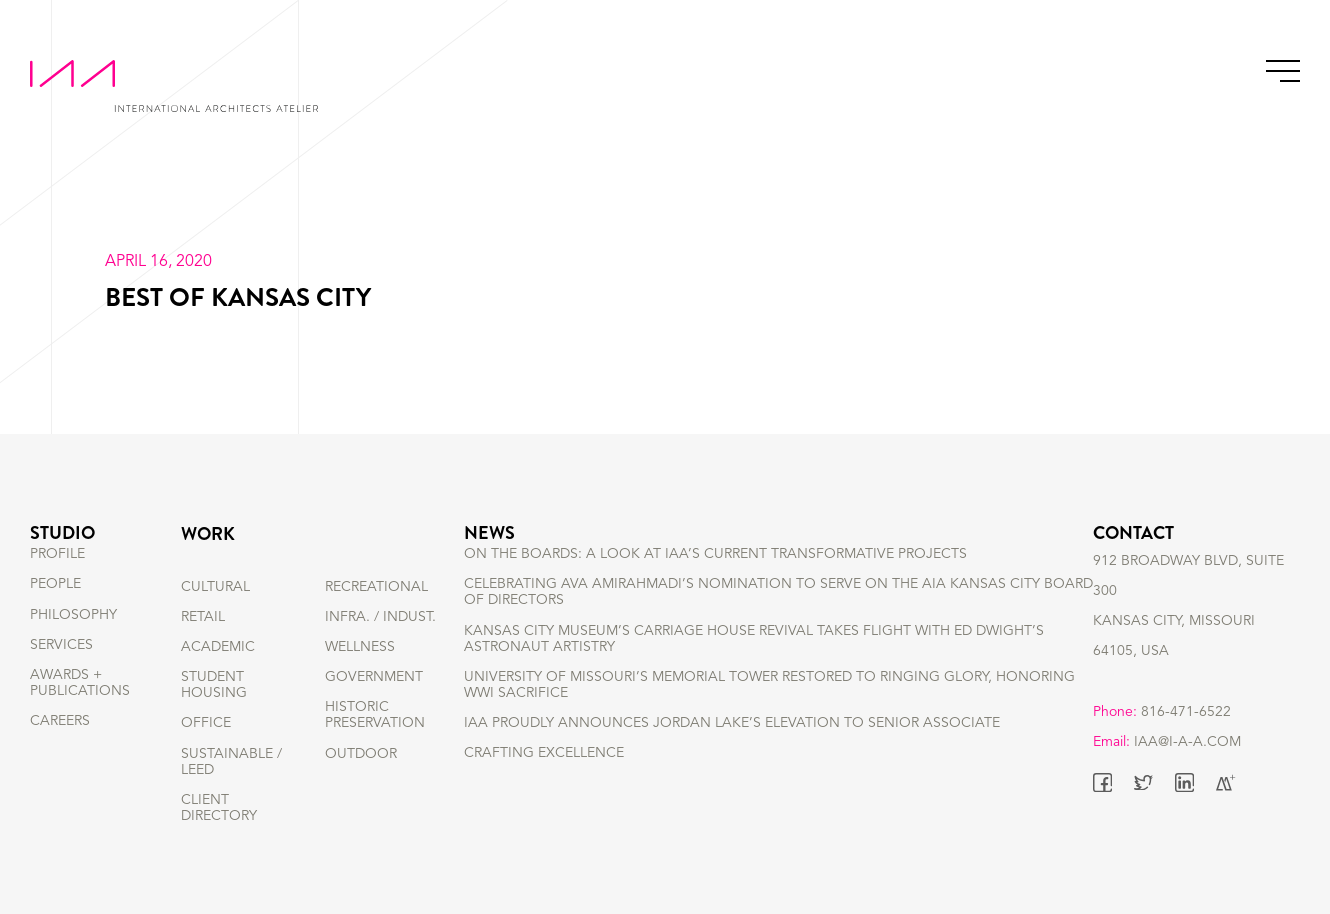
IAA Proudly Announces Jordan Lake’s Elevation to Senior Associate (732, 756)
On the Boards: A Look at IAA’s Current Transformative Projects (715, 587)
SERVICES (61, 677)
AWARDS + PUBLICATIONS (80, 715)
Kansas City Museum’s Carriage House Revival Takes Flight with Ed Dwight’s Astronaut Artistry (754, 671)
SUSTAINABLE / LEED (231, 762)
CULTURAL (215, 587)
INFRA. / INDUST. (380, 617)
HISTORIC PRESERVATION (375, 715)
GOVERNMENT (374, 677)
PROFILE (57, 587)
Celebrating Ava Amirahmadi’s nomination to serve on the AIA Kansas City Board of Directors (778, 625)
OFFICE (206, 723)
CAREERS (60, 754)
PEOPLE (55, 617)
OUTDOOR (361, 754)
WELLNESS (360, 647)
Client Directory (219, 808)
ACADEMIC (218, 647)
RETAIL (203, 617)
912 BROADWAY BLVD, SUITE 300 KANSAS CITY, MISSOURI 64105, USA (1188, 632)
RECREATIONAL (376, 587)
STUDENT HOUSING (214, 685)
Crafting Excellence (544, 786)
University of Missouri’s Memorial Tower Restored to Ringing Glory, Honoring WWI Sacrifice (769, 717)
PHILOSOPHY (73, 647)
